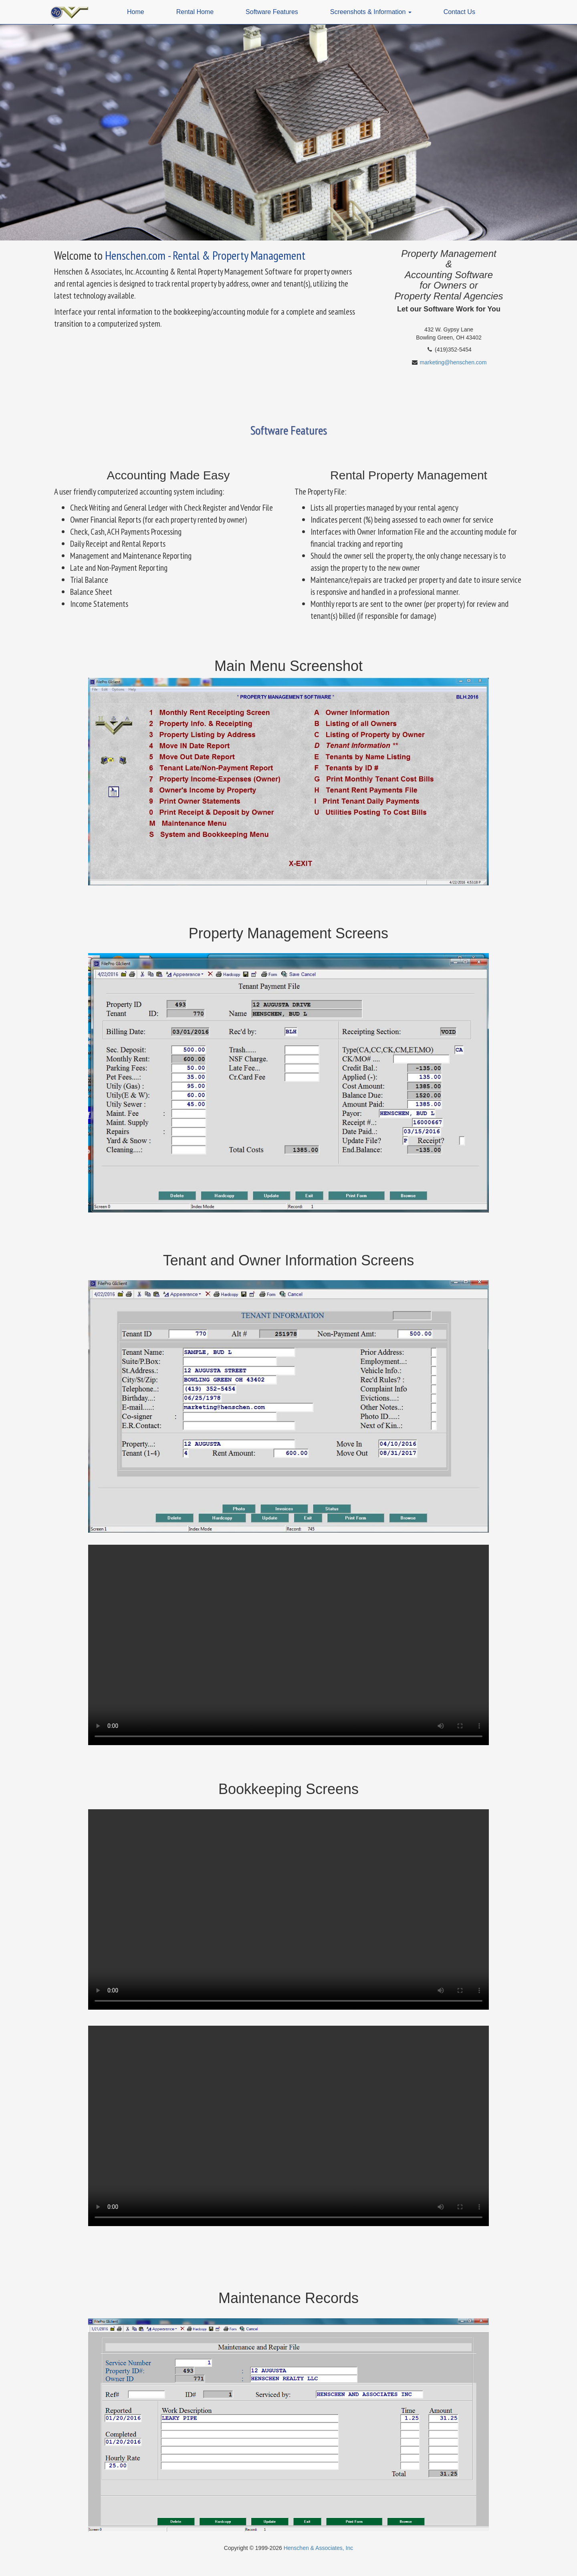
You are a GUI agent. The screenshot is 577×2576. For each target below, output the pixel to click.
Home (135, 11)
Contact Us (459, 11)
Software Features (272, 11)
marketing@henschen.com (453, 362)
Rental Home (195, 11)
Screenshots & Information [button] (371, 11)
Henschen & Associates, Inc (318, 2548)
